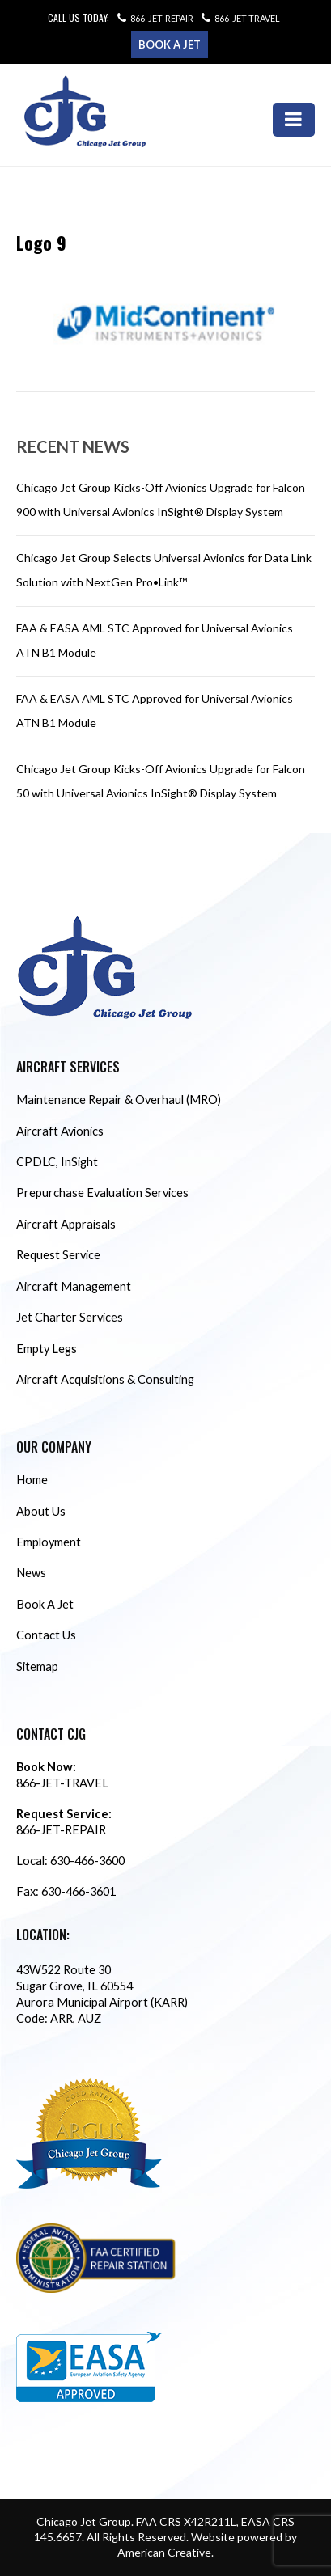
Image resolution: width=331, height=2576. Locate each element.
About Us (41, 1511)
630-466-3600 (87, 1860)
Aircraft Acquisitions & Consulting (105, 1379)
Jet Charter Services (69, 1317)
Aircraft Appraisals (66, 1224)
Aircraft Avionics (60, 1131)
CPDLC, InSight (57, 1162)
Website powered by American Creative (207, 2544)
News (31, 1573)
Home (32, 1480)
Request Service (58, 1255)
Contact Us (46, 1635)
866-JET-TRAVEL (247, 18)
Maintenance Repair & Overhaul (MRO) (118, 1099)
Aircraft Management (73, 1286)
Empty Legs (46, 1349)
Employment (48, 1542)
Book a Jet (169, 44)
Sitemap (37, 1666)
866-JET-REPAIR (161, 18)
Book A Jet (45, 1604)
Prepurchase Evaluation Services (102, 1192)
